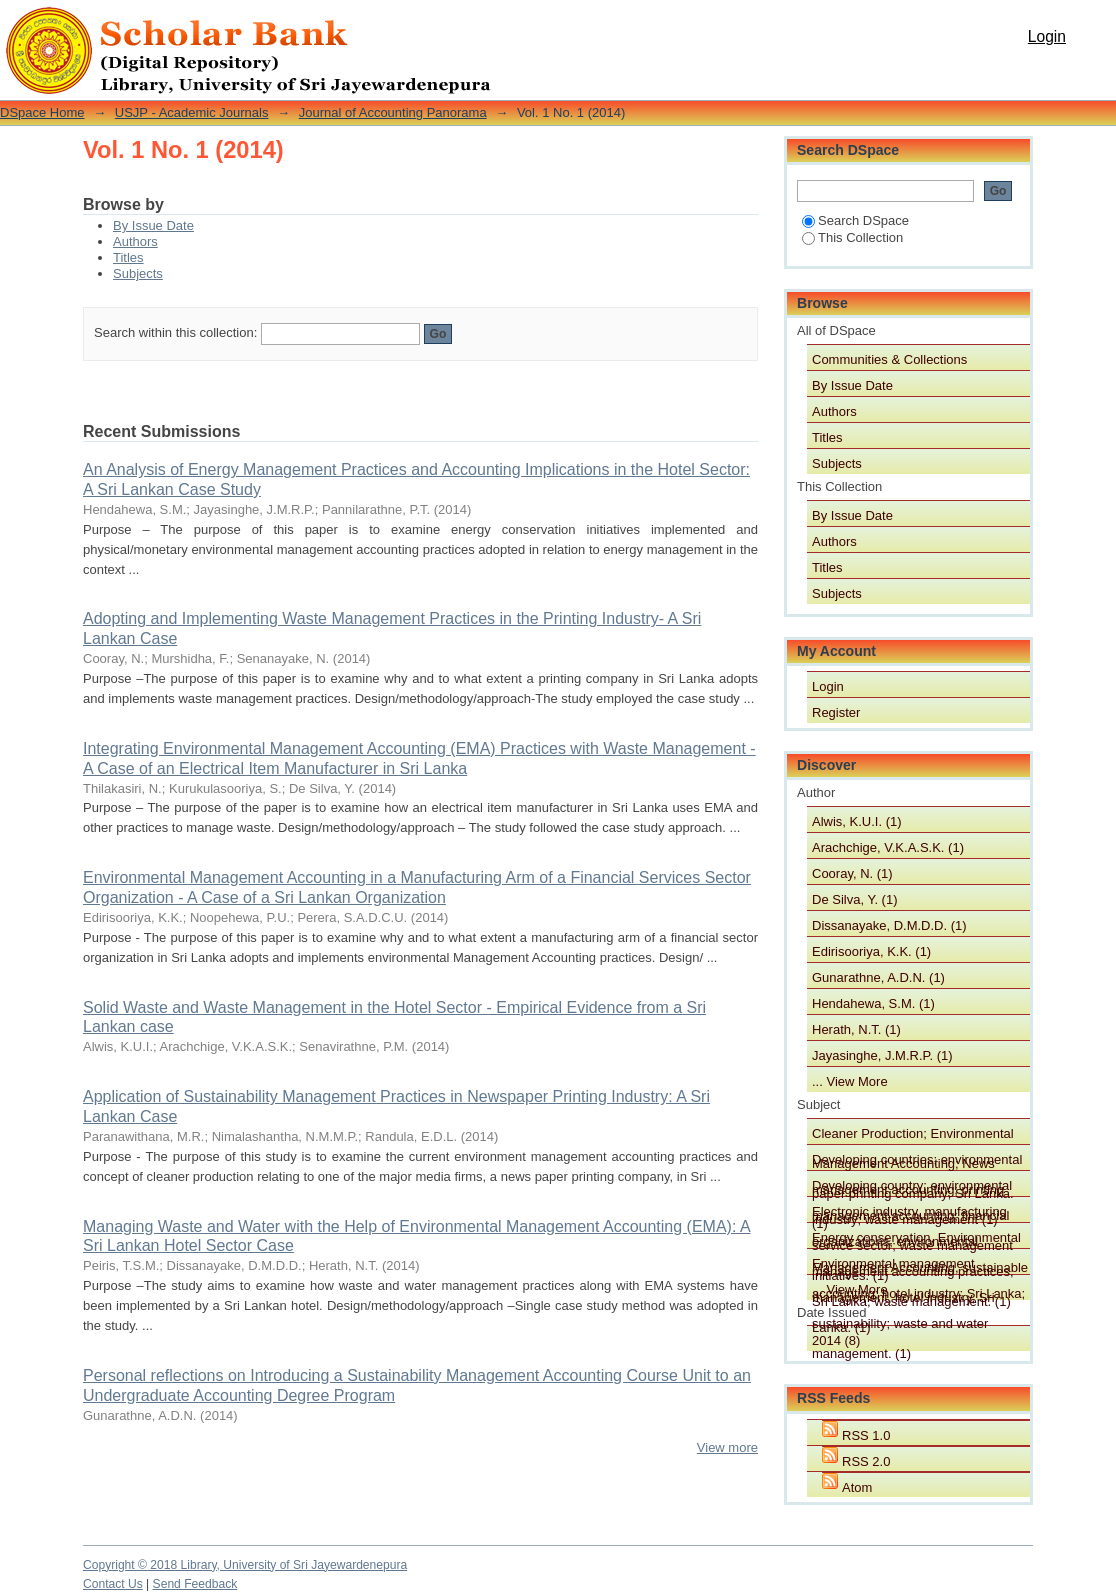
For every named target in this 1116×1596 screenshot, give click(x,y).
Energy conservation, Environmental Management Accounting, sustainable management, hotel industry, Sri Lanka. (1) (920, 1239)
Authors (135, 241)
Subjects (138, 273)
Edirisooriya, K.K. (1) (871, 951)
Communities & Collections (889, 359)
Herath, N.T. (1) (856, 1029)
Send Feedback (195, 1584)
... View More (850, 1081)
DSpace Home (42, 112)
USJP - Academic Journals (192, 112)
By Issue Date (153, 225)
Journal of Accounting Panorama (393, 112)
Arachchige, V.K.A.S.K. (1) (888, 847)
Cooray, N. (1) (852, 873)
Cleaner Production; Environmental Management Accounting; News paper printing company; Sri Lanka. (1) (913, 1135)
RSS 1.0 (866, 1435)
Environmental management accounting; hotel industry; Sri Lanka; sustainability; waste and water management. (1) (918, 1265)
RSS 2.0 (866, 1461)
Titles (128, 257)
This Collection (852, 237)
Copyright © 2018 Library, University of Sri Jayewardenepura (245, 1565)
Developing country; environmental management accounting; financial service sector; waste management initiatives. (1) (912, 1187)
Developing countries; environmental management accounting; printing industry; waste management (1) (917, 1161)
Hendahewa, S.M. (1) (873, 1003)
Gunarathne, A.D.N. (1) (878, 977)
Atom (857, 1487)
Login (1047, 36)
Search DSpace (855, 220)
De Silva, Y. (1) (855, 899)
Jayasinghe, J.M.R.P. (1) (882, 1055)
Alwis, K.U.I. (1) (857, 821)
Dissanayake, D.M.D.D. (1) (889, 925)
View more (727, 1447)
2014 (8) (836, 1340)
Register (836, 712)
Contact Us (113, 1584)
